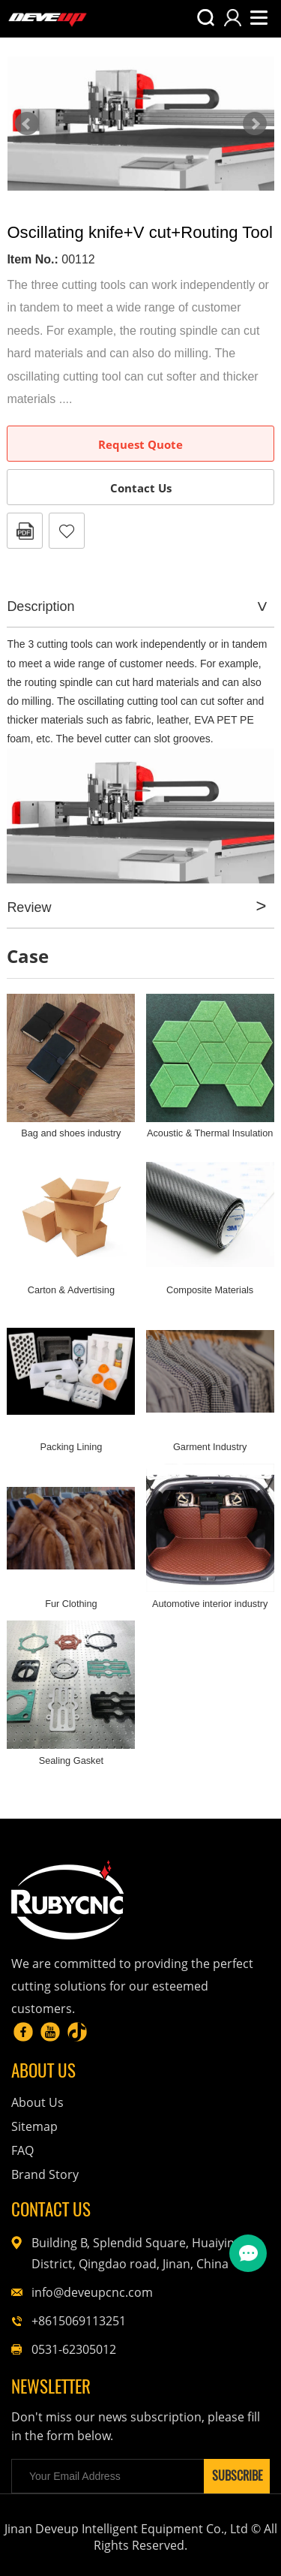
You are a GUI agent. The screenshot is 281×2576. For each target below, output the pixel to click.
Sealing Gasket (71, 1760)
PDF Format (25, 531)
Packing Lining (71, 1446)
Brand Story (45, 2174)
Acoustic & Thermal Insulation (210, 1133)
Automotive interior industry (210, 1603)
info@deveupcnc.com (92, 2292)
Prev (27, 124)
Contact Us (141, 487)
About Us (37, 2102)
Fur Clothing (71, 1603)
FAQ (22, 2150)
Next (255, 124)
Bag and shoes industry (71, 1133)
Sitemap (34, 2126)
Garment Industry (210, 1446)
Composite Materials (209, 1290)
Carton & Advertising (71, 1290)
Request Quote (140, 444)
